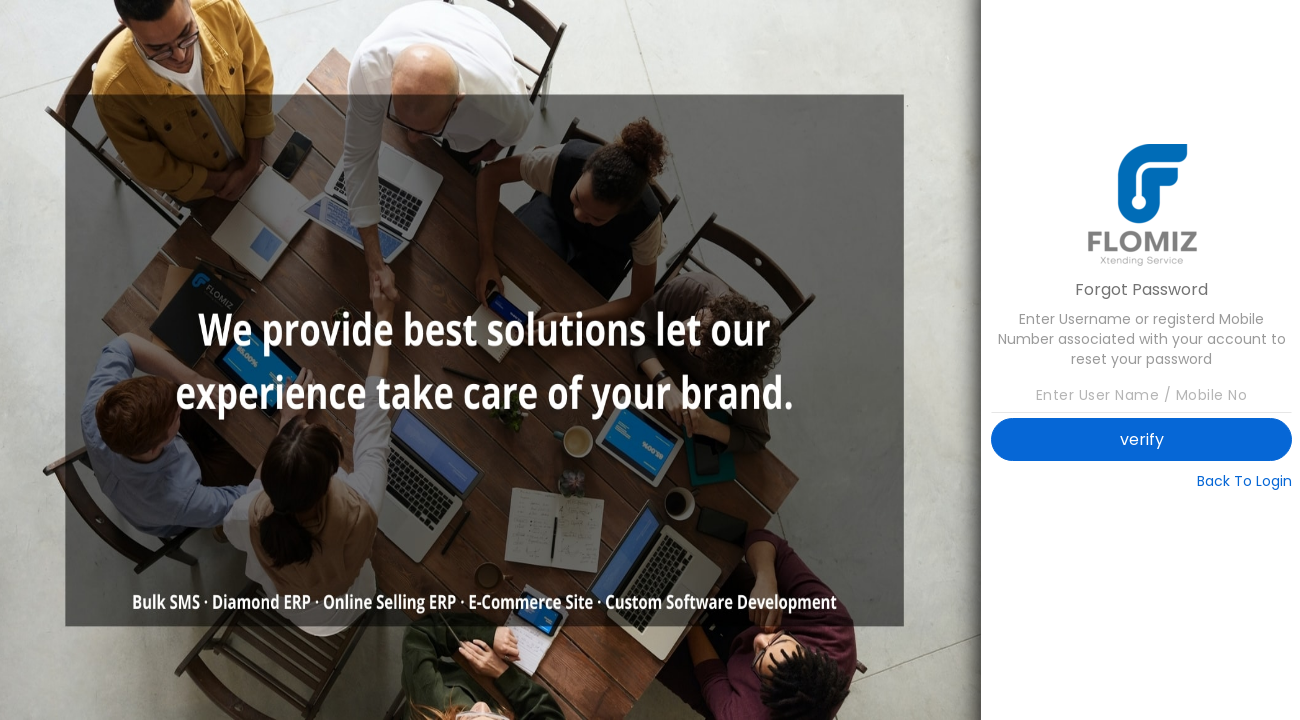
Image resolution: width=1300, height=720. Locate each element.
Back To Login (1244, 481)
